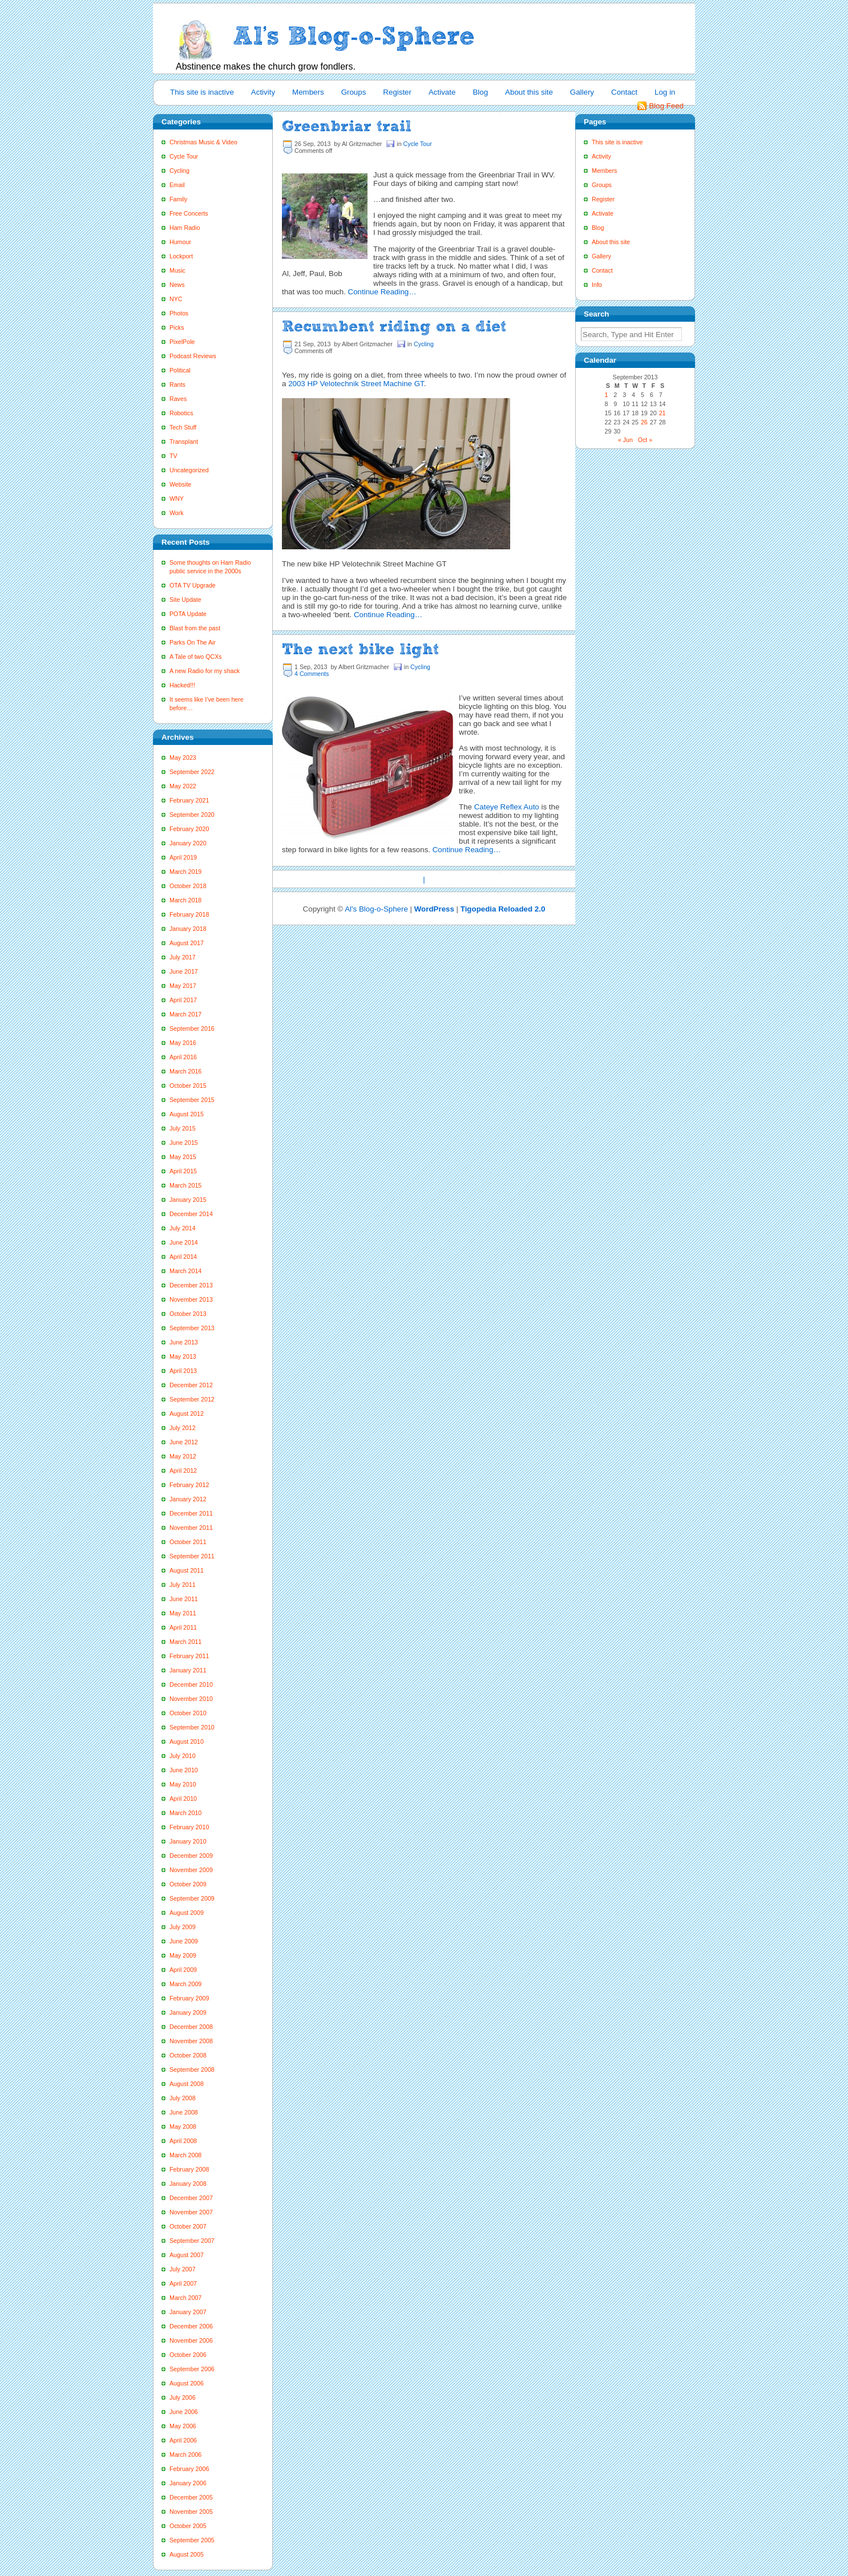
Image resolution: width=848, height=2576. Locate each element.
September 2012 (192, 1399)
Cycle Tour (183, 156)
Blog (480, 92)
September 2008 (192, 2069)
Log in (665, 92)
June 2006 (183, 2411)
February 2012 (189, 1484)
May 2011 (182, 1613)
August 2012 (186, 1413)
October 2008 (188, 2055)
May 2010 (182, 1784)
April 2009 (183, 1969)
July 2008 (182, 2098)
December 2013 (191, 1285)
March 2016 (185, 1071)
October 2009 (188, 1884)
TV (173, 455)
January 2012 (188, 1499)
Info (597, 284)
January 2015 (188, 1199)
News (177, 284)
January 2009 (188, 2012)
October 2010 (188, 1713)
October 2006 (188, 2354)
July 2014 (182, 1228)
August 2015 (186, 1114)
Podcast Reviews (192, 356)
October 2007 (188, 2226)
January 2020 (188, 843)
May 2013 (182, 1356)
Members (308, 92)
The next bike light (360, 649)
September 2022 (192, 771)
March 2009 (185, 1983)
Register (397, 92)
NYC (176, 298)
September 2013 (192, 1328)
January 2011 (188, 1670)
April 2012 (183, 1470)
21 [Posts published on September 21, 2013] (662, 413)
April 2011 (183, 1627)
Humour (180, 241)
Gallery (582, 92)
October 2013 (188, 1313)
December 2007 (191, 2197)
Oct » (645, 439)
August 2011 (186, 1570)
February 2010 (189, 1827)
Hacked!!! (182, 685)
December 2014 (191, 1213)
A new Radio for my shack (204, 670)
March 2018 (185, 900)
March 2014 (185, 1270)
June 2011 (183, 1598)
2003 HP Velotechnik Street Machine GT (356, 383)
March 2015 (185, 1185)
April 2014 (183, 1256)
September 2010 (192, 1727)
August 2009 (186, 1912)
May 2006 (182, 2426)
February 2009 (189, 1998)
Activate (442, 92)
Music (177, 270)
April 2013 (183, 1370)
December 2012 (191, 1385)
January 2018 (188, 928)
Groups (353, 92)
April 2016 (183, 1057)
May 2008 (182, 2126)
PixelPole (182, 341)
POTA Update (188, 613)
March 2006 (185, 2454)
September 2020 (192, 814)
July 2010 (182, 1755)
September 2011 (192, 1556)
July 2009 (182, 1926)
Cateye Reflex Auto (506, 807)
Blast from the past (194, 628)
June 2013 (183, 1342)
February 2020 (189, 828)
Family (178, 199)
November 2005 (191, 2511)
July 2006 (182, 2397)
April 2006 (183, 2440)
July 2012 (182, 1427)
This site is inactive (202, 92)
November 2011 (191, 1527)
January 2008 (188, 2183)
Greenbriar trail (346, 126)
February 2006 (189, 2468)
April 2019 (183, 857)
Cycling (179, 170)
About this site (529, 92)
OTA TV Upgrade (192, 585)
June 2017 (183, 971)
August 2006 (186, 2383)
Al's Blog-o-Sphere (376, 909)
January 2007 (188, 2311)
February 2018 (189, 914)
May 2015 (182, 1156)
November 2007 (191, 2212)
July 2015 (182, 1128)
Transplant (183, 441)
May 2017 (182, 985)
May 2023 (182, 757)
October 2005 (188, 2525)
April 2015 (183, 1171)
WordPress (434, 909)
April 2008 (183, 2140)
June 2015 (183, 1142)
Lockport (181, 256)
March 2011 (185, 1641)
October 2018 (188, 885)
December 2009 (191, 1855)
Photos (178, 313)
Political (180, 370)
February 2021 (189, 800)
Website (180, 484)
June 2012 (183, 1442)
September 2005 (192, 2540)
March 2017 (185, 1014)
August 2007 (186, 2254)
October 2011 (188, 1541)
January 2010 (188, 1841)
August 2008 (186, 2083)
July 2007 (182, 2269)
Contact (624, 92)
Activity (263, 92)
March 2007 (185, 2297)
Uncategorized (189, 470)
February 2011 (189, 1655)
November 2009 (191, 1869)
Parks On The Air (192, 642)
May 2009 (182, 1955)
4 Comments (311, 673)
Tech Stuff (182, 427)
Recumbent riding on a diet (394, 326)
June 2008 (183, 2112)
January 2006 (188, 2483)
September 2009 (192, 1898)
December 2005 (191, 2497)
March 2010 (185, 1812)
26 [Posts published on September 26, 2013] (644, 422)
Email (177, 184)
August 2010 (186, 1741)
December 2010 (191, 1684)
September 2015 (192, 1099)
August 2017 (186, 942)
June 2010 (183, 1770)
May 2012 (182, 1456)
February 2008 (189, 2169)
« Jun (625, 439)
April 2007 (183, 2283)
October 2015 (188, 1085)
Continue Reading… (382, 291)
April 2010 (183, 1798)
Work (176, 512)
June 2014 (183, 1242)
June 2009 (183, 1941)
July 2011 (182, 1584)
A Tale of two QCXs (195, 656)
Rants (177, 384)
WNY (176, 498)
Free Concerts (188, 213)
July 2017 (182, 957)
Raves (178, 398)
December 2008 (191, 2026)
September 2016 (192, 1028)
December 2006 (191, 2326)
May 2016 (182, 1042)
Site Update (185, 599)
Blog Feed (666, 106)
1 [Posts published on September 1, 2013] (606, 394)
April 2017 (183, 1000)
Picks (176, 327)
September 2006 (192, 2369)
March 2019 (185, 871)
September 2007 (192, 2240)
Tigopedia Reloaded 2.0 (503, 909)
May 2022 (182, 786)
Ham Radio (184, 227)
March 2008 (185, 2155)
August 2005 (186, 2554)
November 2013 (191, 1299)
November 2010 (191, 1698)
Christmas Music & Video (203, 142)
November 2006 (191, 2340)
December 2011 (191, 1513)
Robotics (181, 413)
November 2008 (191, 2041)
